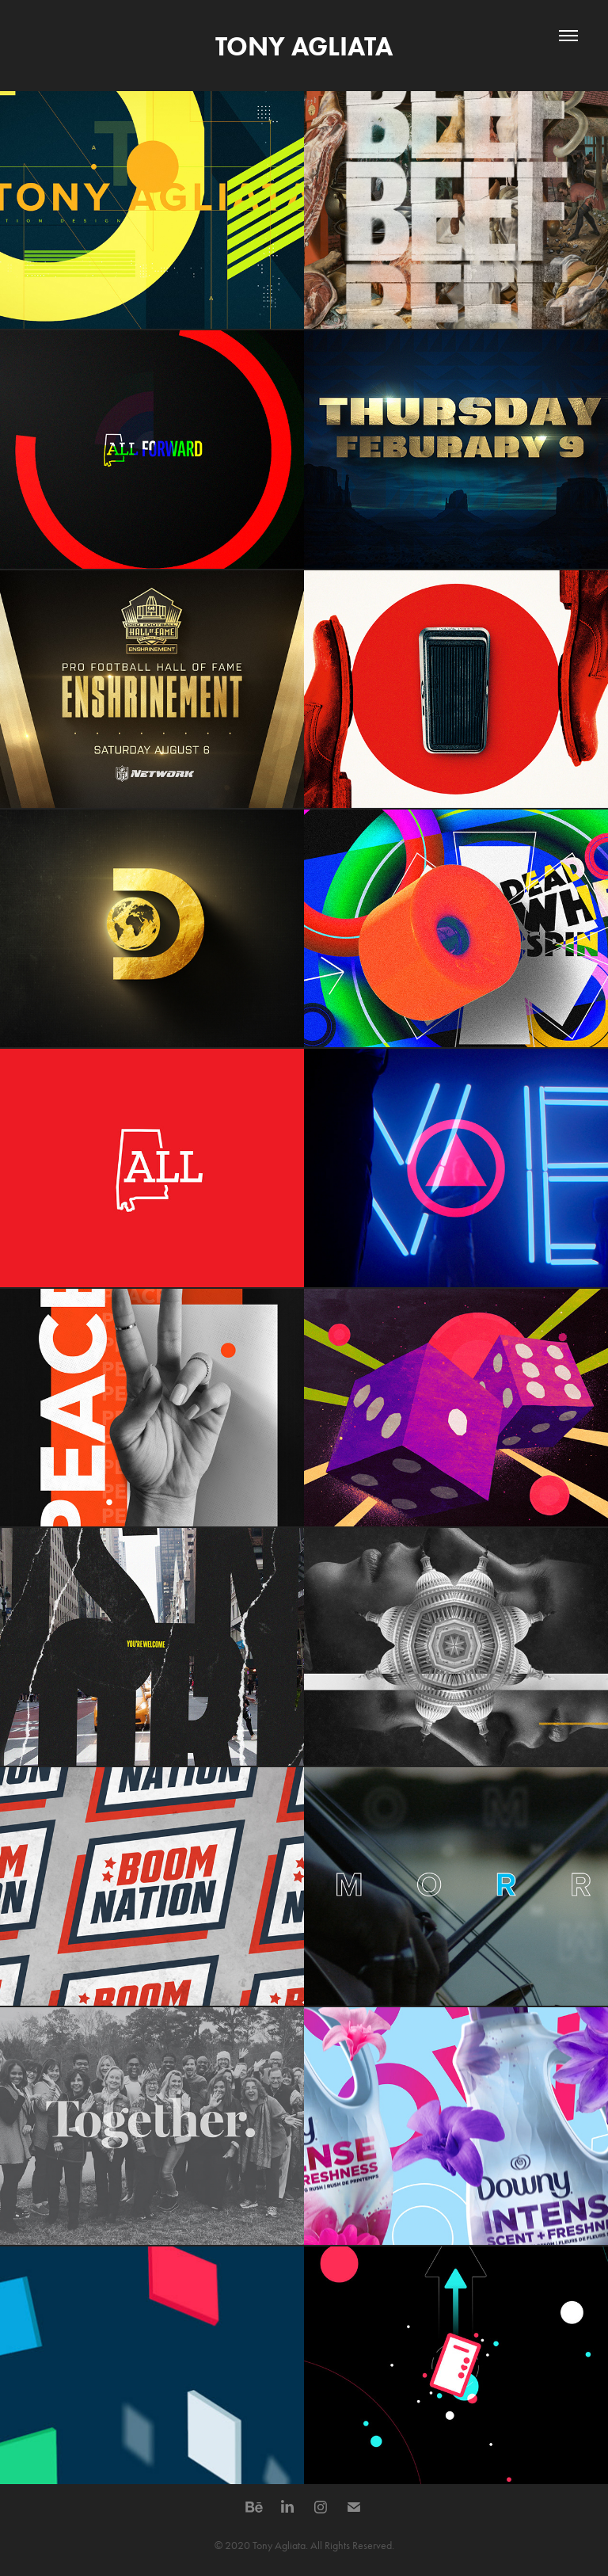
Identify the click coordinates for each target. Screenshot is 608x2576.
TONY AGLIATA (304, 46)
